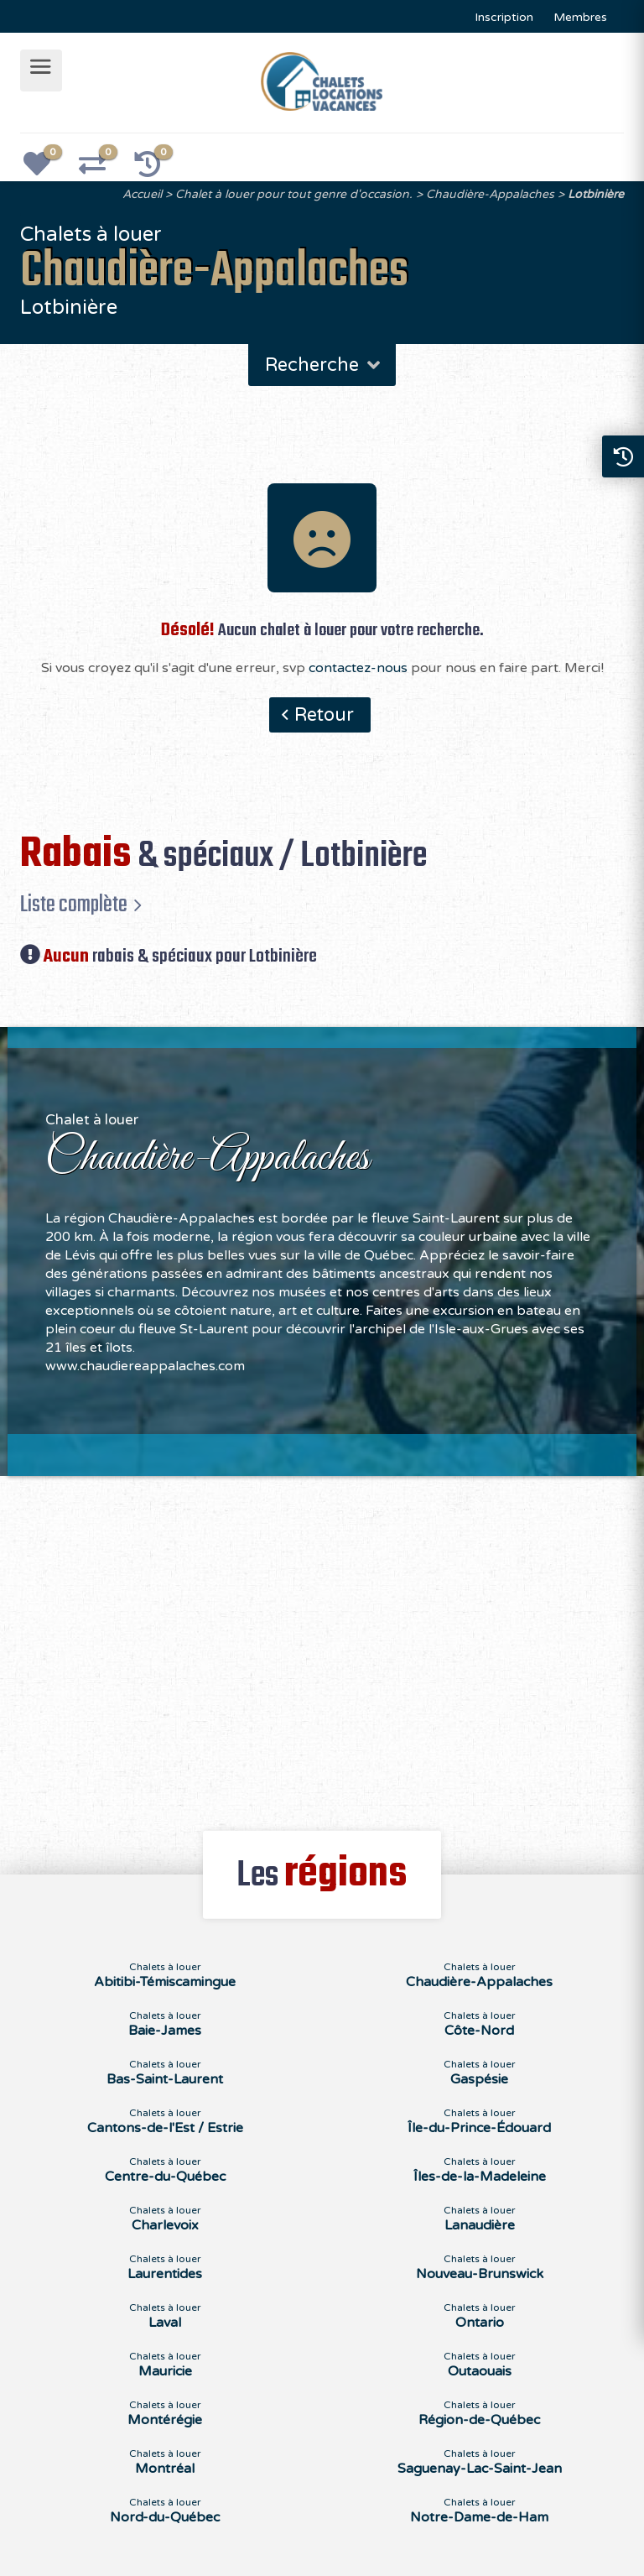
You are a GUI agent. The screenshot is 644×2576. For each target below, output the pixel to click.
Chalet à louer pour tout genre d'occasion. (294, 194)
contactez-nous (358, 668)
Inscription (504, 17)
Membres (580, 17)
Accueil (142, 194)
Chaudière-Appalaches (490, 194)
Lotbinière (596, 194)
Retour (324, 715)
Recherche (324, 365)
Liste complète (73, 904)
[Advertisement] (322, 1643)
